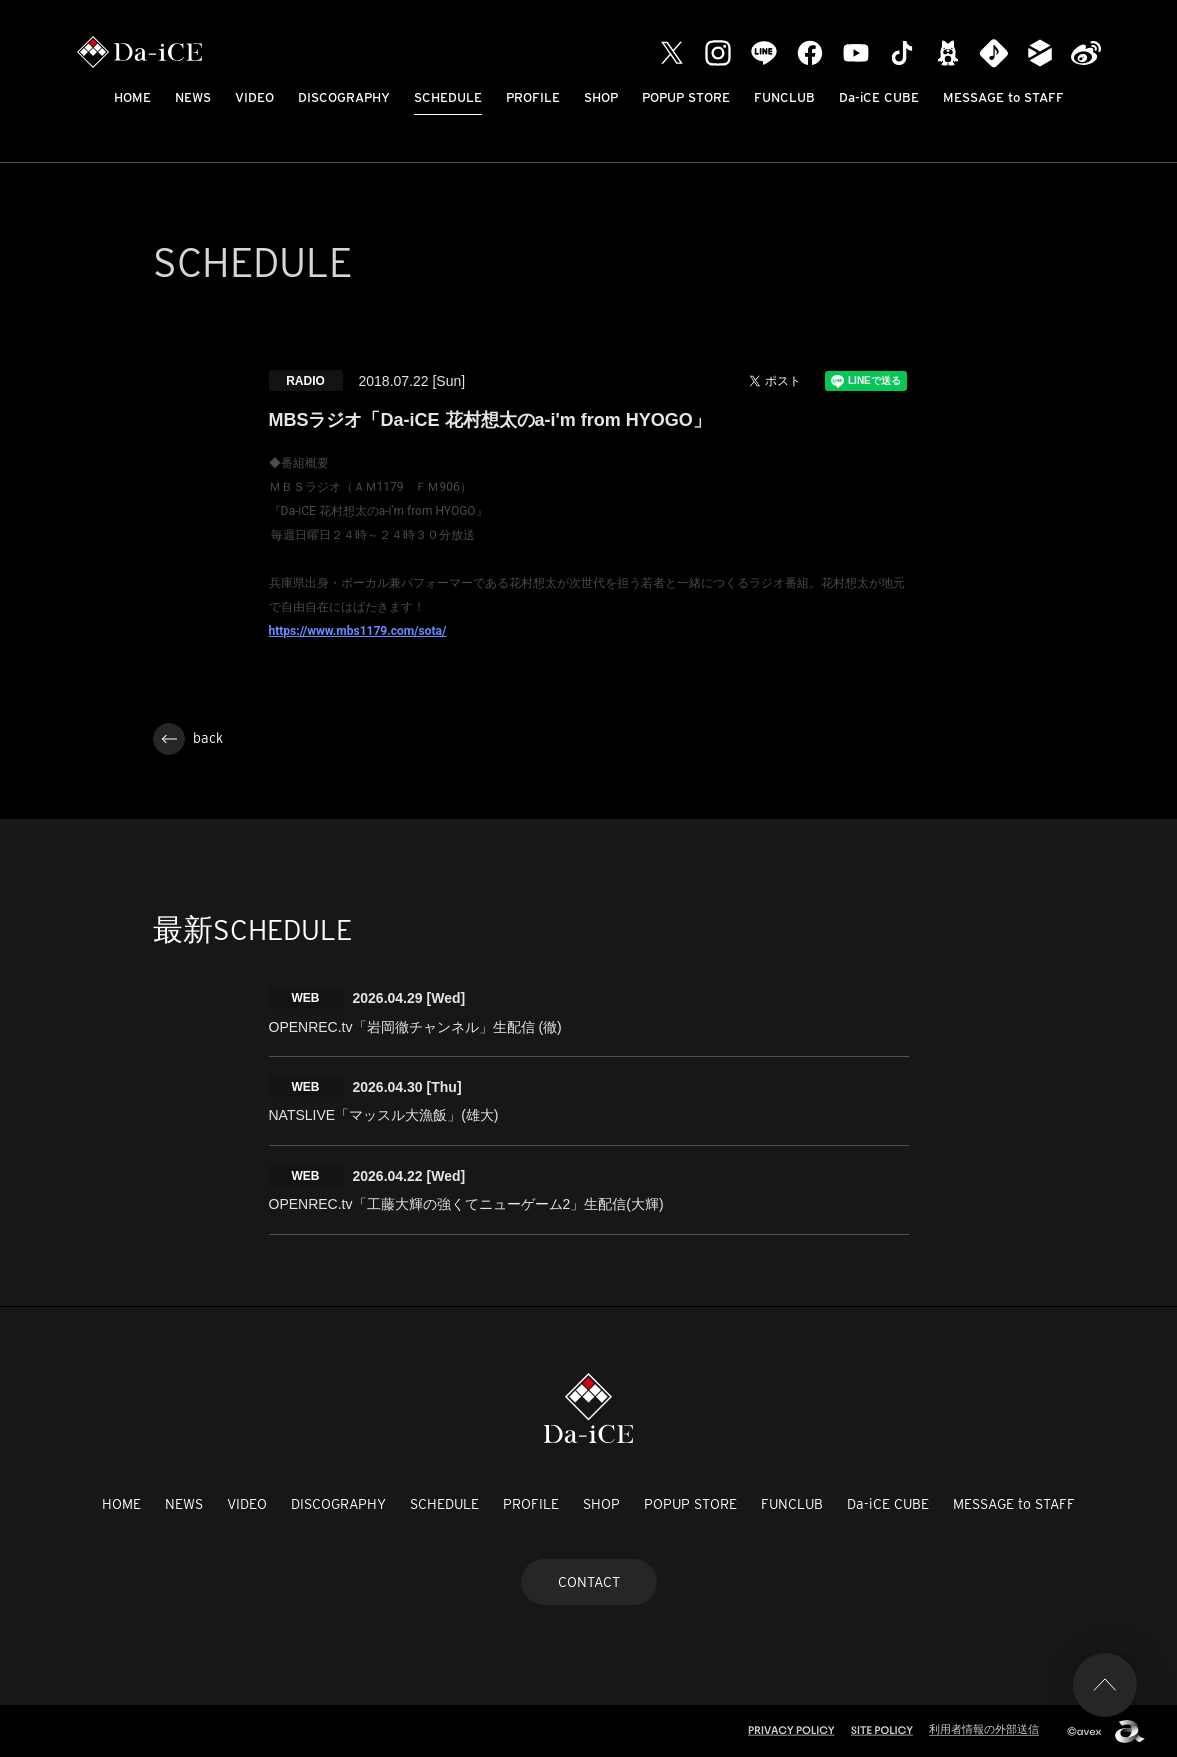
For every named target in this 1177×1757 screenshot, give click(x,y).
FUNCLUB (784, 97)
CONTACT (589, 1582)
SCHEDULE (448, 97)
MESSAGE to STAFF (1003, 97)
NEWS (193, 97)
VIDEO (254, 97)
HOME (132, 97)
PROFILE (533, 97)
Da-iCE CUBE (879, 97)
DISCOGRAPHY (344, 97)
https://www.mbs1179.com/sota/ (358, 631)
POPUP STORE (686, 97)
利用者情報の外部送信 (984, 1729)
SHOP (601, 97)
